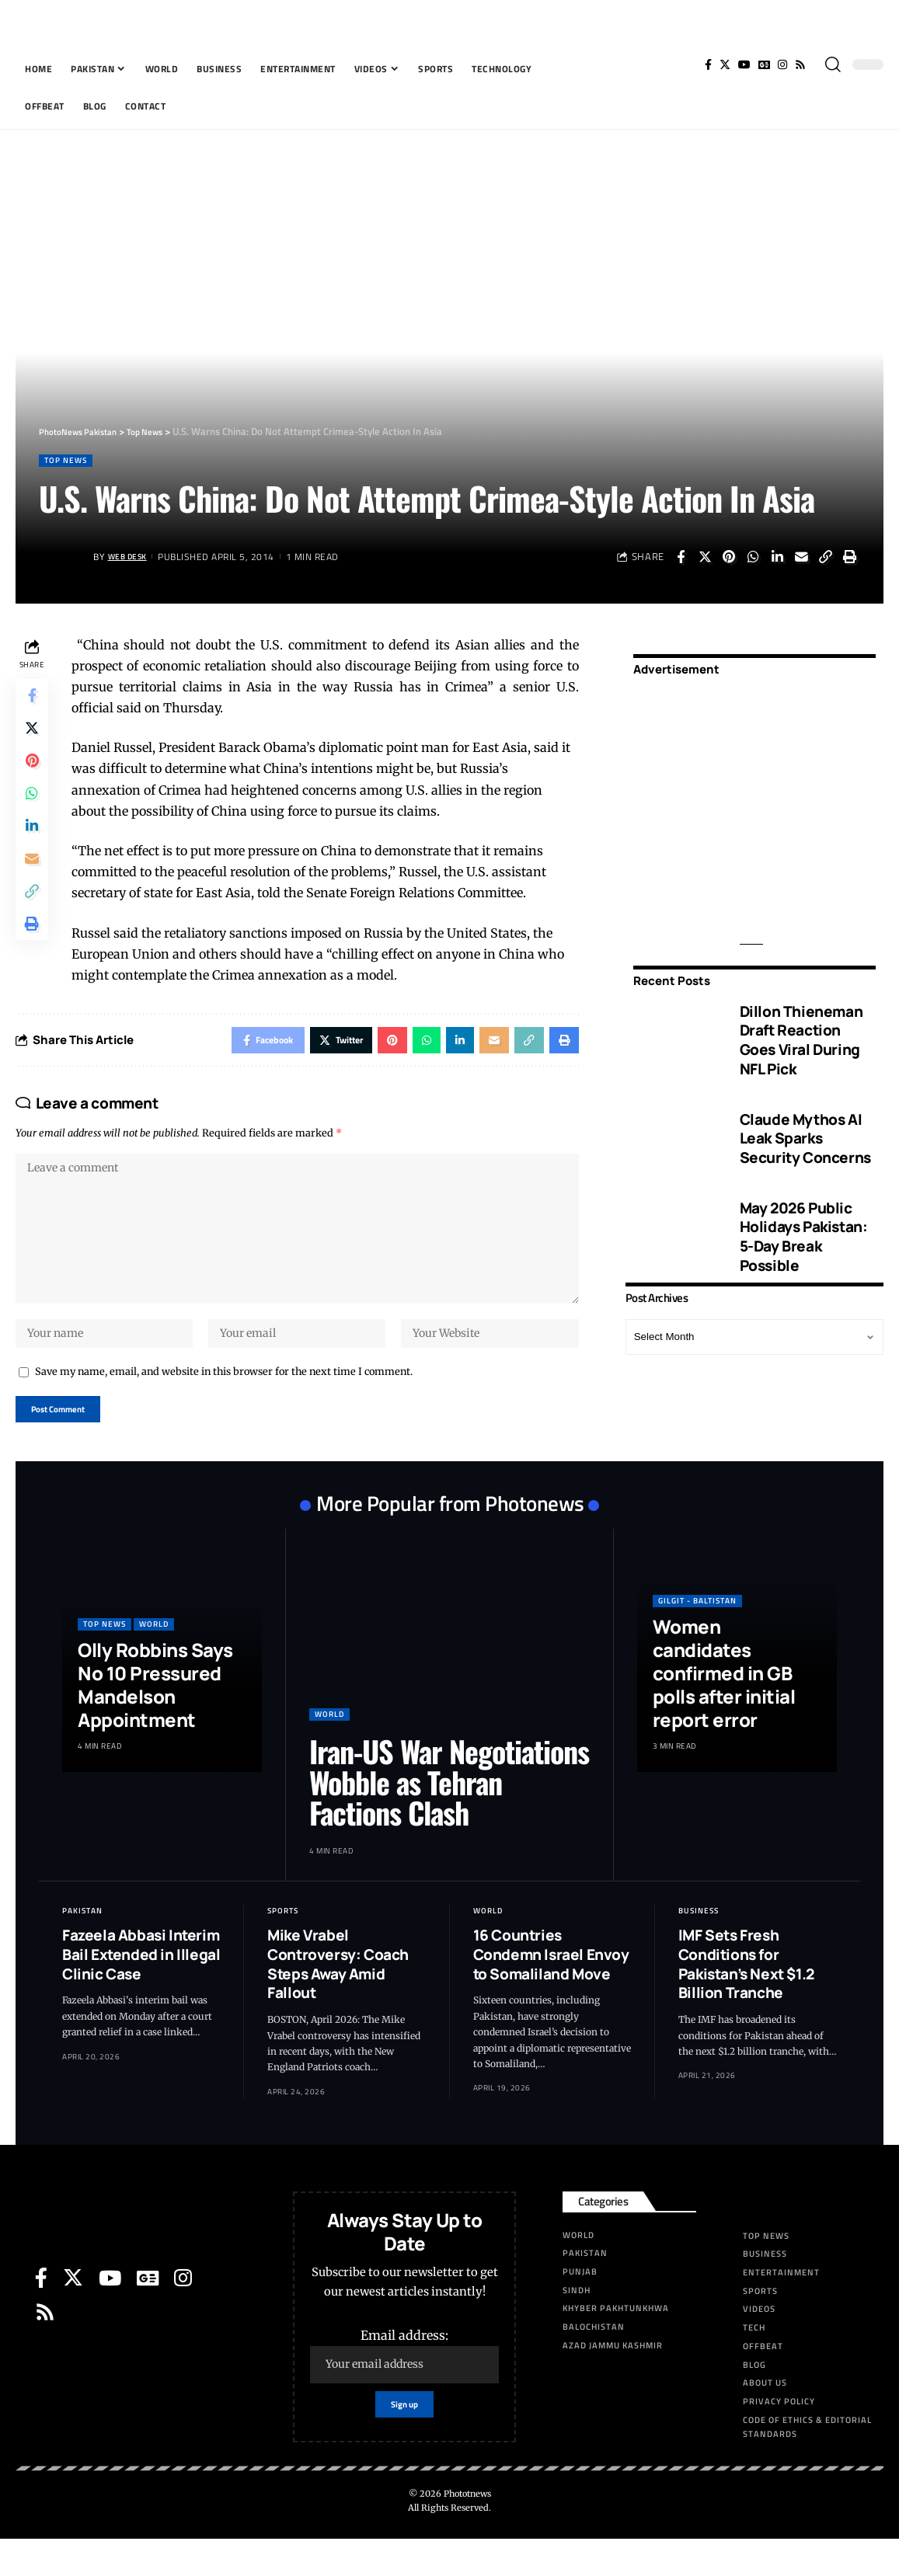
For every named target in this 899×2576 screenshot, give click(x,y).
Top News (70, 461)
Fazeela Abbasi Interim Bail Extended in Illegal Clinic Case (141, 1986)
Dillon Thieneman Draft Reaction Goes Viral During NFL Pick (801, 1030)
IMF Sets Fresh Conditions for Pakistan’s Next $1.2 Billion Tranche (746, 1996)
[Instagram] (782, 64)
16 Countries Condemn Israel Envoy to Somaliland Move (551, 1986)
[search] (833, 64)
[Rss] (800, 64)
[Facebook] (708, 64)
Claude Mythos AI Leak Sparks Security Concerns (805, 1128)
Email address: (404, 2386)
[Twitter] (725, 64)
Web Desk (131, 558)
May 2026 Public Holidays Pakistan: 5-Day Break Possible (804, 1226)
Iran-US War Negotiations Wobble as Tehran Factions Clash (449, 1813)
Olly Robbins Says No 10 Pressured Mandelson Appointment (155, 1715)
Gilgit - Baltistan (697, 1632)
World (154, 1655)
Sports (282, 1942)
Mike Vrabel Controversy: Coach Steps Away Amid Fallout (338, 1996)
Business (698, 1942)
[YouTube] (744, 64)
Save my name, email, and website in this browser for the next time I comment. (224, 1398)
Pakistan (82, 1942)
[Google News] (764, 64)
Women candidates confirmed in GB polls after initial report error (724, 1704)
